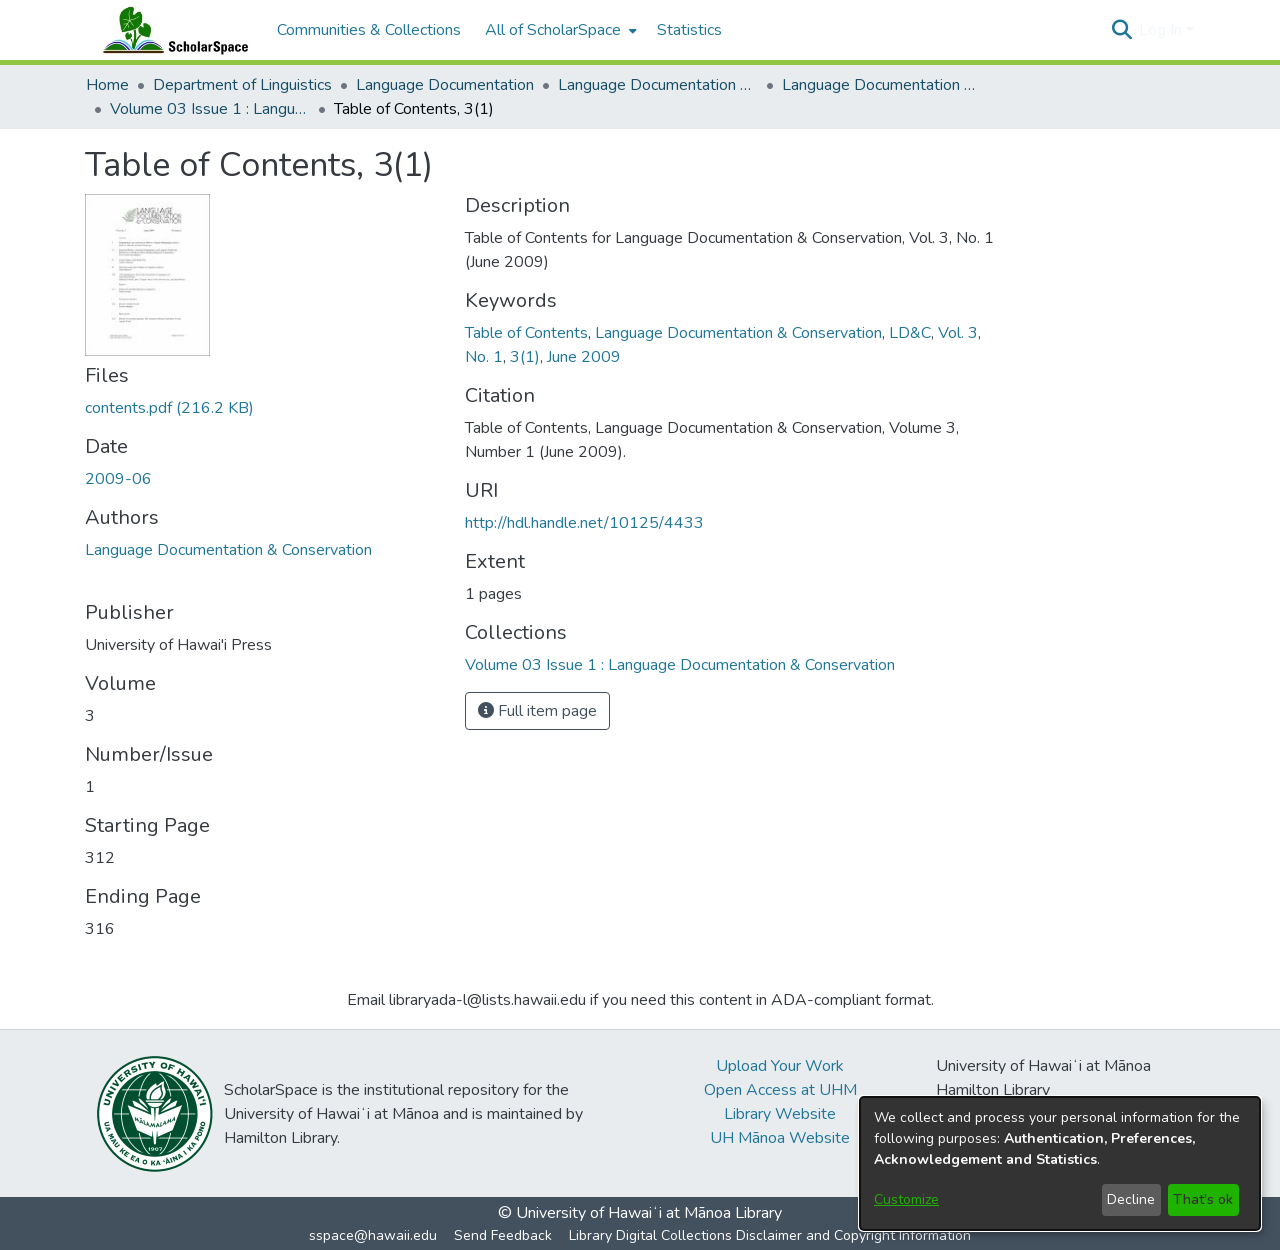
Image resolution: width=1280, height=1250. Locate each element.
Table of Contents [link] (526, 333)
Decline (1131, 1199)
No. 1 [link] (484, 357)
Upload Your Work (780, 1066)
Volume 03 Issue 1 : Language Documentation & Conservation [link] (210, 109)
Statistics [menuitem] (689, 30)
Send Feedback (503, 1235)
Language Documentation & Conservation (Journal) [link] (882, 85)
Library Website (780, 1114)
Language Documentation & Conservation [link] (658, 85)
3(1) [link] (525, 357)
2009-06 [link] (118, 479)
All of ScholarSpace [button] (553, 30)
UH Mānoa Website (780, 1138)
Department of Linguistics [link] (242, 85)
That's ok (1203, 1199)
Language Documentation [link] (445, 85)
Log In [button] (1162, 30)
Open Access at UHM (780, 1090)
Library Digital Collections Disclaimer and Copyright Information (770, 1235)
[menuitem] (559, 30)
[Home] (171, 30)
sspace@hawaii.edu (373, 1235)
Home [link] (107, 85)
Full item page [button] (537, 711)
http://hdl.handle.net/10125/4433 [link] (584, 523)
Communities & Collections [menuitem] (369, 30)
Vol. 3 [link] (958, 333)
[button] (1121, 30)
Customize (906, 1199)
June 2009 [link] (584, 357)
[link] (169, 408)
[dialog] (1060, 1163)
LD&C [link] (910, 333)
